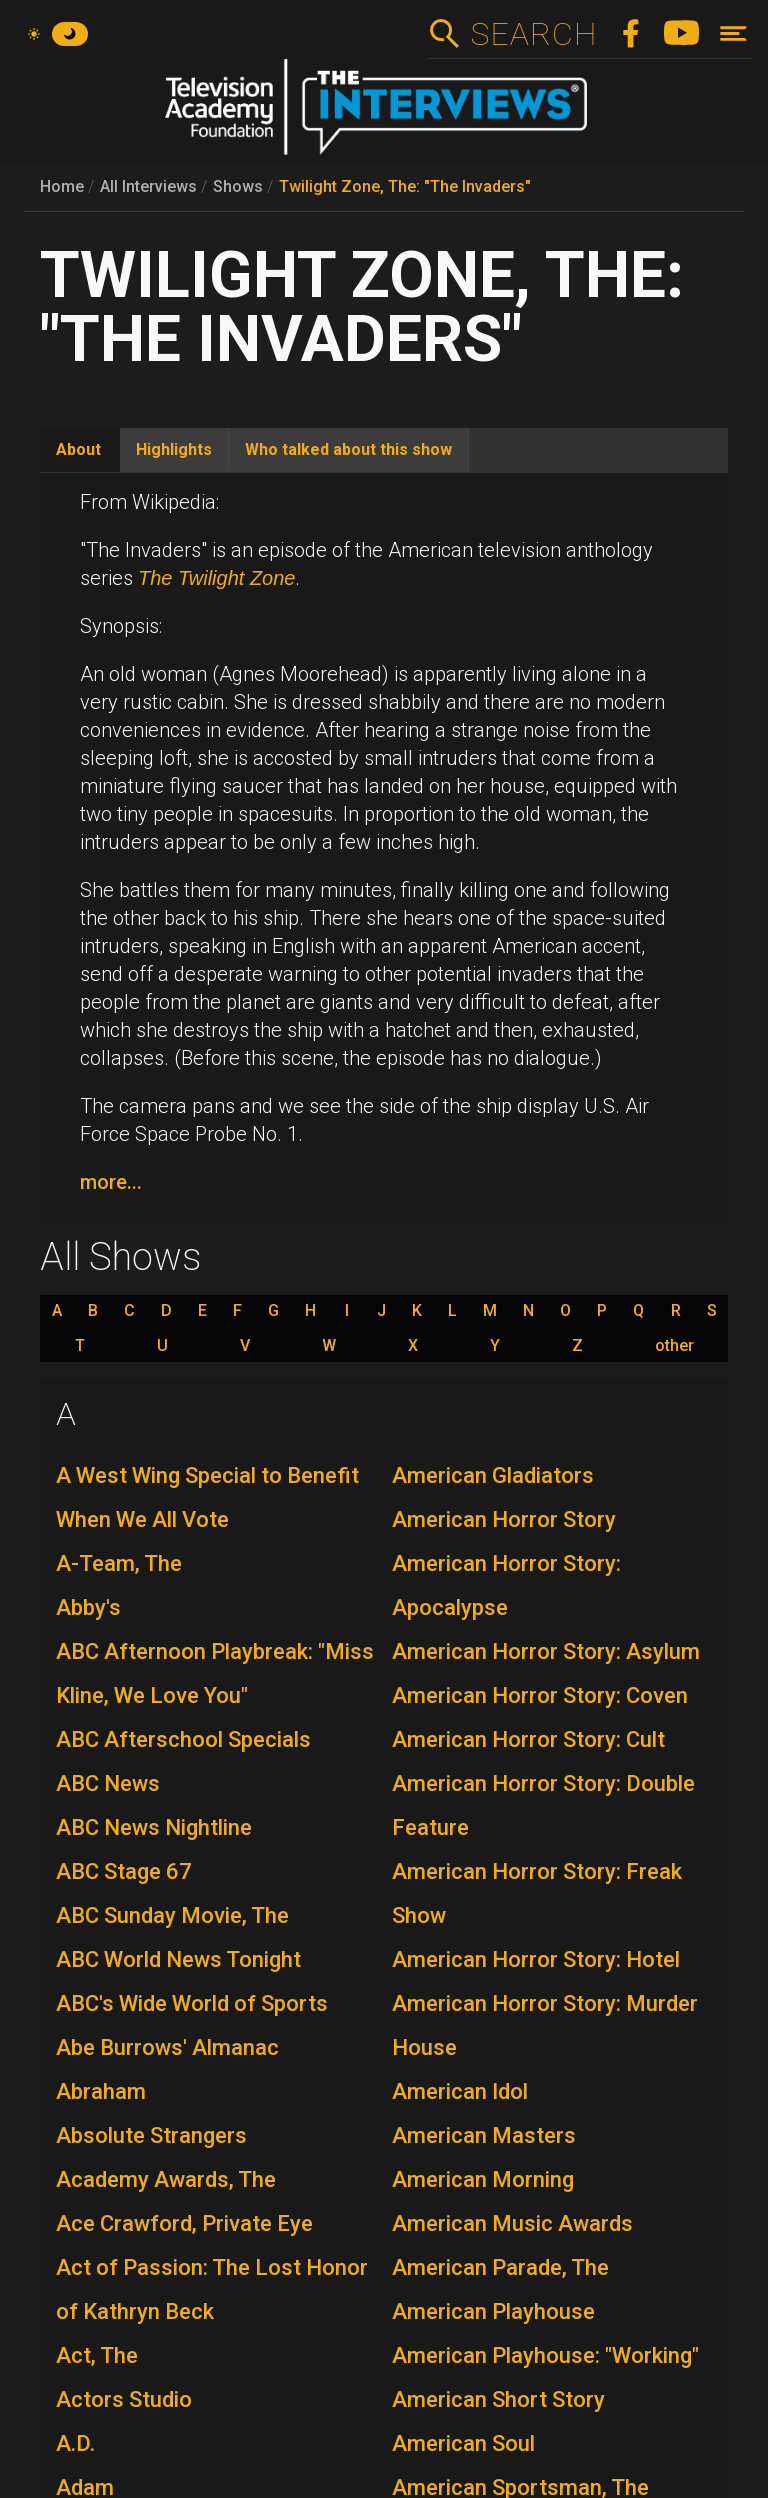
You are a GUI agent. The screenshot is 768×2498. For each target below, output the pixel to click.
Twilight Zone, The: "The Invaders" (405, 186)
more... (111, 1182)
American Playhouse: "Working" (545, 2355)
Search (533, 34)
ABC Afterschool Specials (183, 1739)
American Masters (484, 2135)
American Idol (460, 2091)
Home (62, 186)
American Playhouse (493, 2311)
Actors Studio (124, 2399)
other (674, 1346)
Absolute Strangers (151, 2135)
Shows (238, 186)
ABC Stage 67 (124, 1871)
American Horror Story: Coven (540, 1695)
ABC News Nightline (154, 1827)
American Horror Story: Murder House (545, 2025)
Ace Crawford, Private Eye (184, 2223)
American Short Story (498, 2399)
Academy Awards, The (166, 2179)
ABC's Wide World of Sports (192, 2003)
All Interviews (148, 186)
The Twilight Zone (216, 578)
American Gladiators (493, 1475)
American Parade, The (500, 2267)
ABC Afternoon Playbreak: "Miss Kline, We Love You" (215, 1673)
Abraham (101, 2091)
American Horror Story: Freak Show (537, 1893)
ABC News (108, 1783)
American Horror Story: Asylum (546, 1651)
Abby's (88, 1607)
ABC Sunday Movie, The (172, 1915)
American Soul (463, 2443)
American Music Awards (512, 2223)
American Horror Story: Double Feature (543, 1805)
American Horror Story (504, 1519)
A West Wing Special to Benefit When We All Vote (207, 1497)
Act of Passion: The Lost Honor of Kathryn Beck (212, 2289)
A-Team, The (119, 1563)
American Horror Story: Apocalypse (506, 1585)
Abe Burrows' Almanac (167, 2047)
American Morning (483, 2179)
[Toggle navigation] (733, 33)
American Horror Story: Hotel (536, 1959)
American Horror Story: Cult (528, 1739)
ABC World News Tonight (178, 1959)
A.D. (75, 2443)
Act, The (97, 2355)
